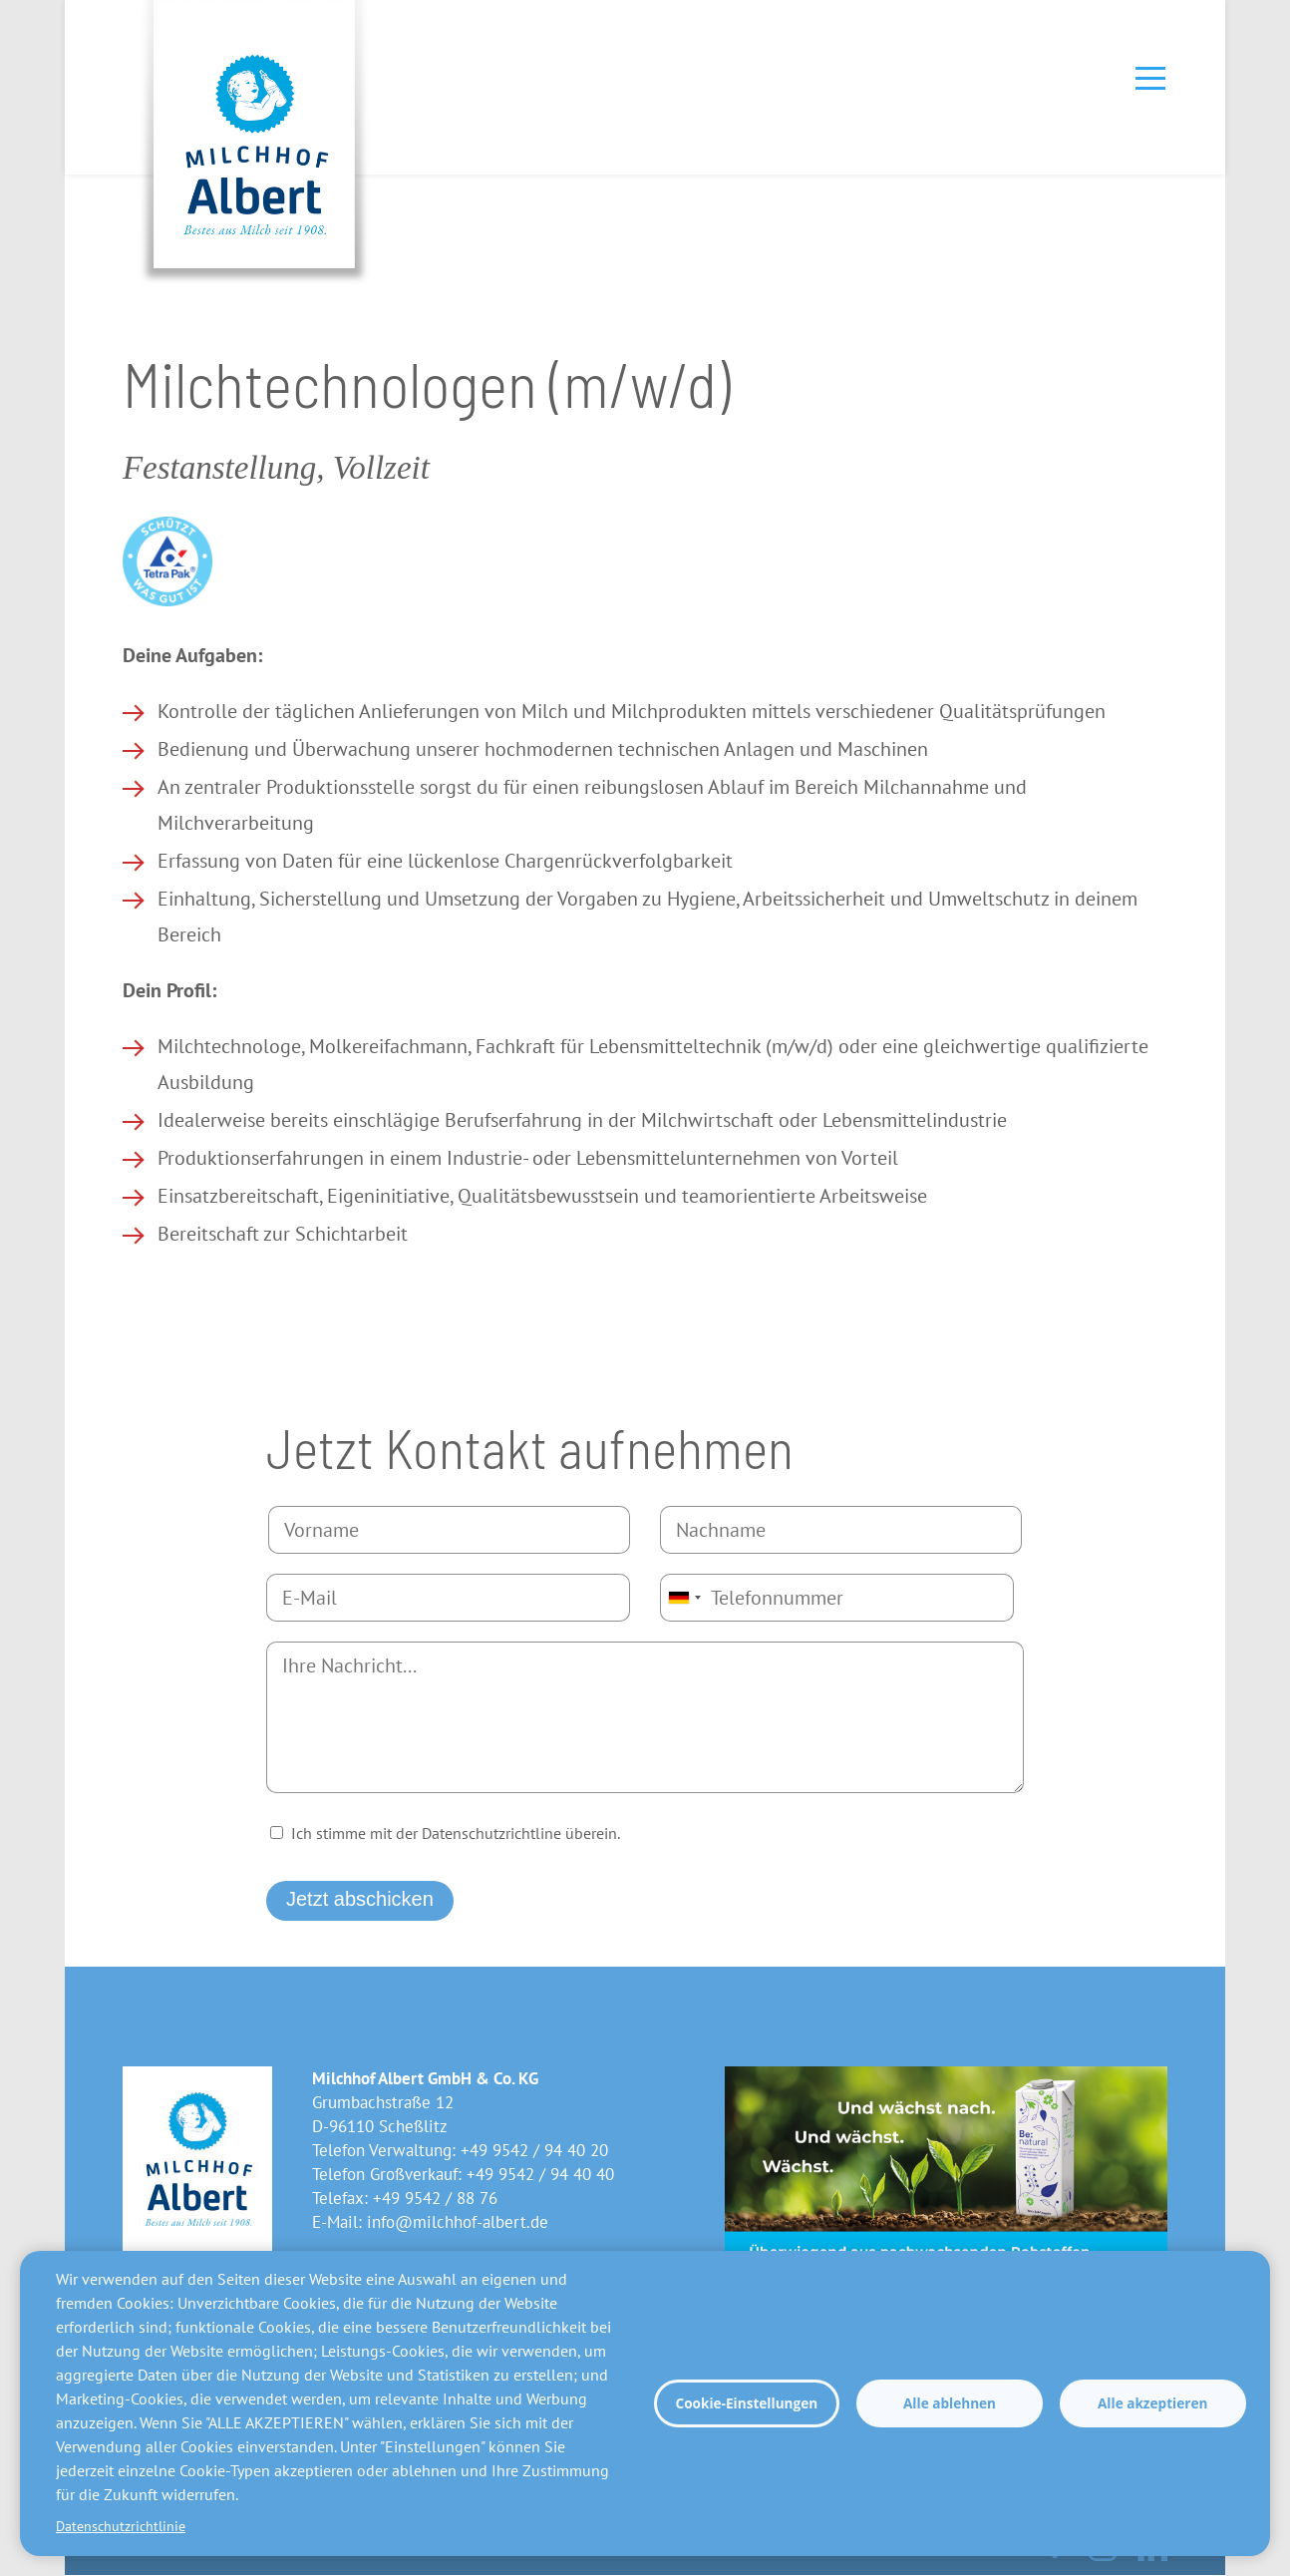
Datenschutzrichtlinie (120, 2526)
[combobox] (684, 1598)
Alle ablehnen (949, 2402)
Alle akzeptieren (1152, 2402)
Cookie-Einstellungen (746, 2402)
